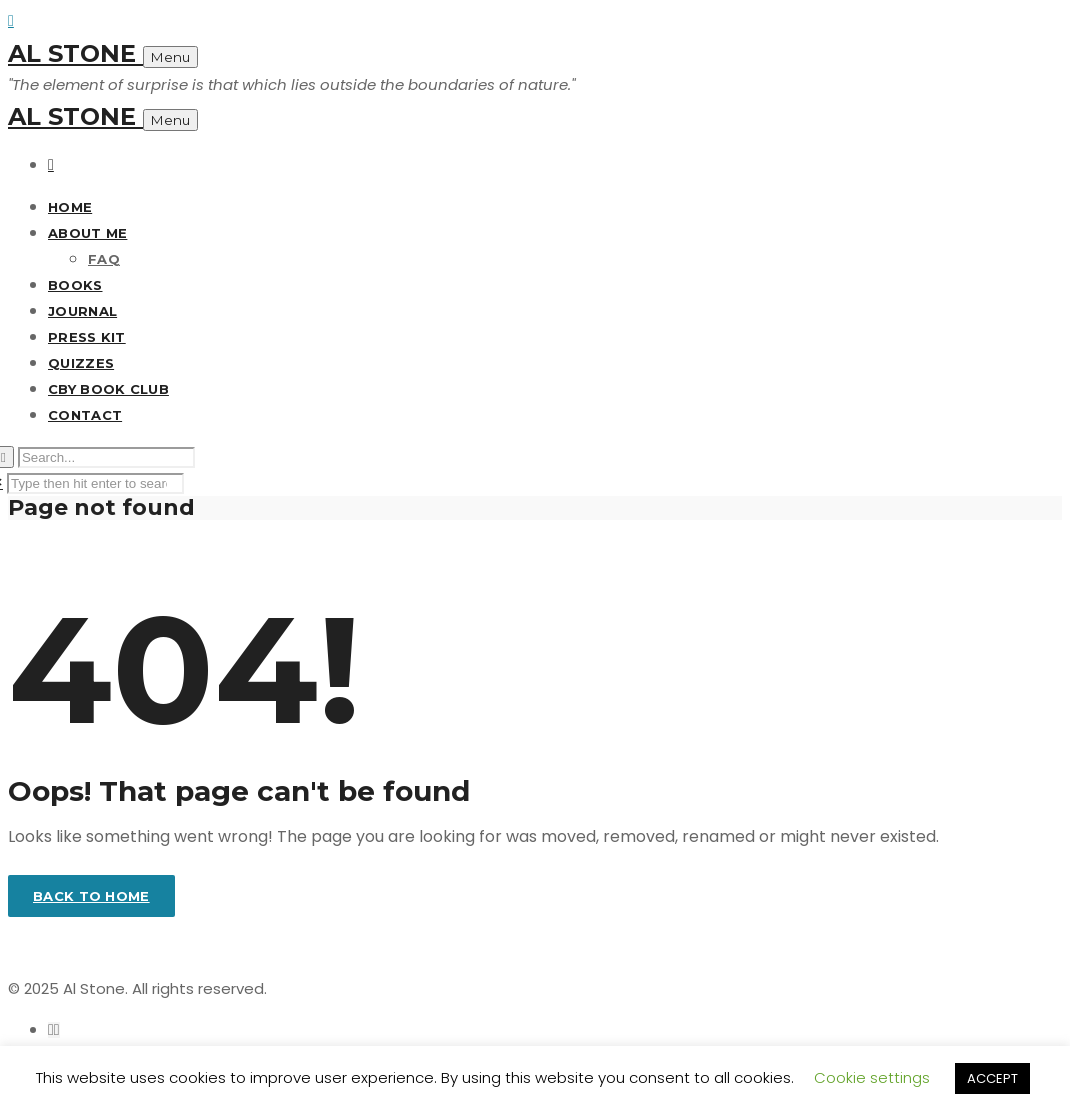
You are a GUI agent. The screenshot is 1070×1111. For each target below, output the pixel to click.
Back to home (91, 896)
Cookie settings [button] (872, 1077)
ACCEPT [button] (992, 1078)
